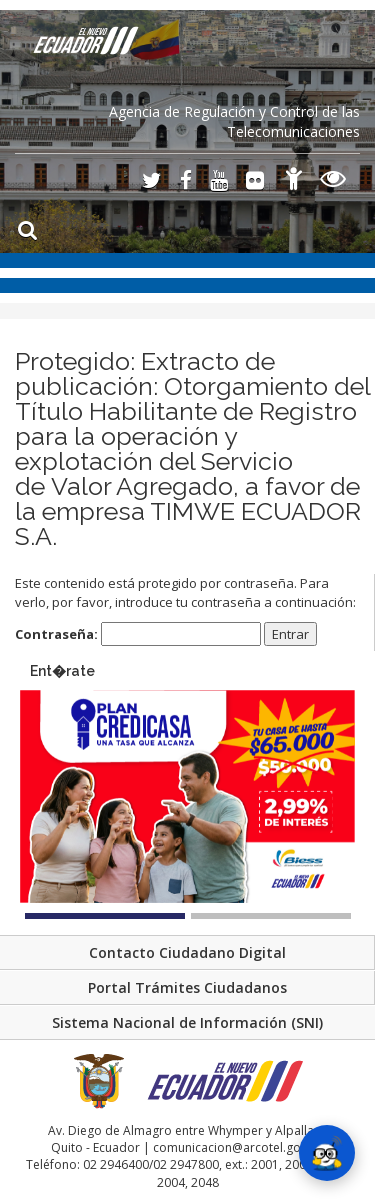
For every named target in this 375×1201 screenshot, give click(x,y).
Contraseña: (138, 634)
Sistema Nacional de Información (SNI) (187, 1022)
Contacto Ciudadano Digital (187, 952)
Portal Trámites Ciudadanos (187, 987)
